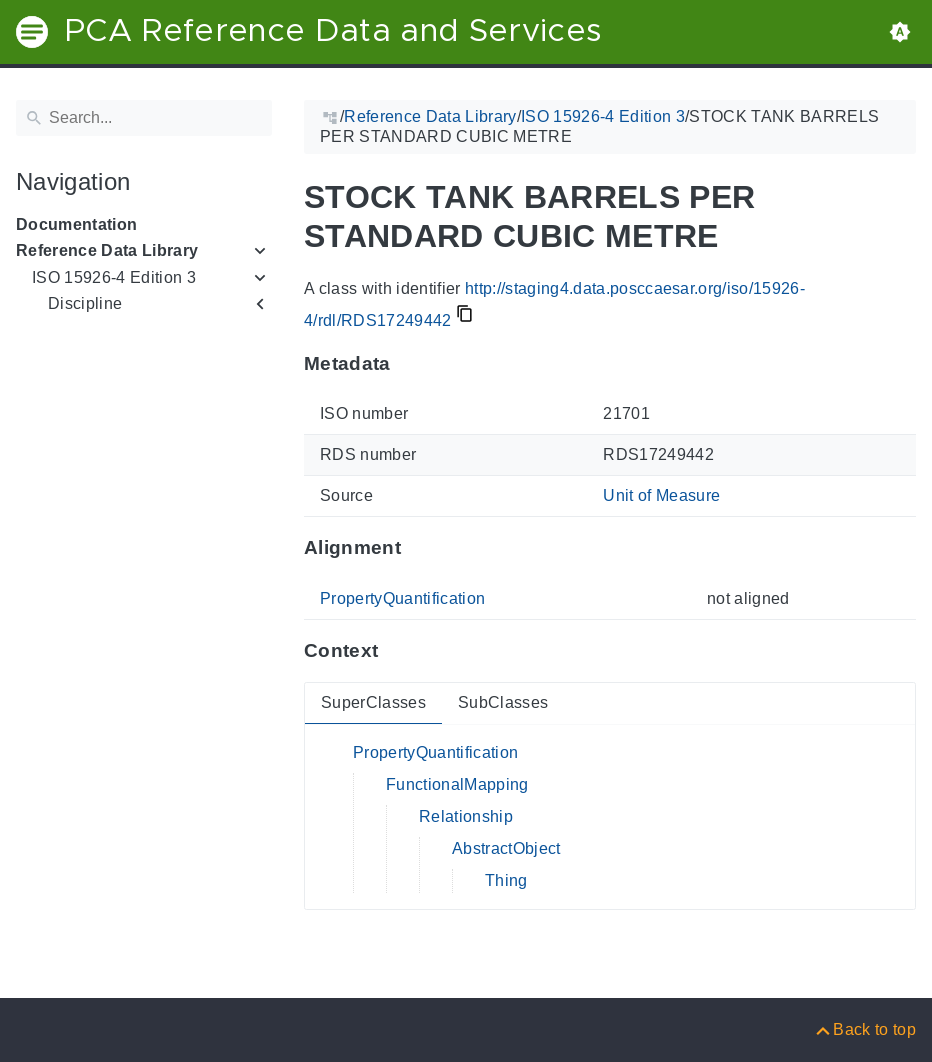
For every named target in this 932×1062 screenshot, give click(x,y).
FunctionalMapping (457, 784)
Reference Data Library (107, 250)
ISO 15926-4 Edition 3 (114, 277)
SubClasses (503, 702)
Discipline (85, 303)
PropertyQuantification (402, 598)
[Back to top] (864, 1029)
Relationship (466, 816)
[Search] (144, 118)
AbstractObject (506, 848)
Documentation (76, 224)
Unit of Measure (661, 495)
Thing (506, 880)
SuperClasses (373, 702)
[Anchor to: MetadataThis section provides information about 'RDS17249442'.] (410, 363)
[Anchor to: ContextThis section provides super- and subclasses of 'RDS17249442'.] (397, 651)
